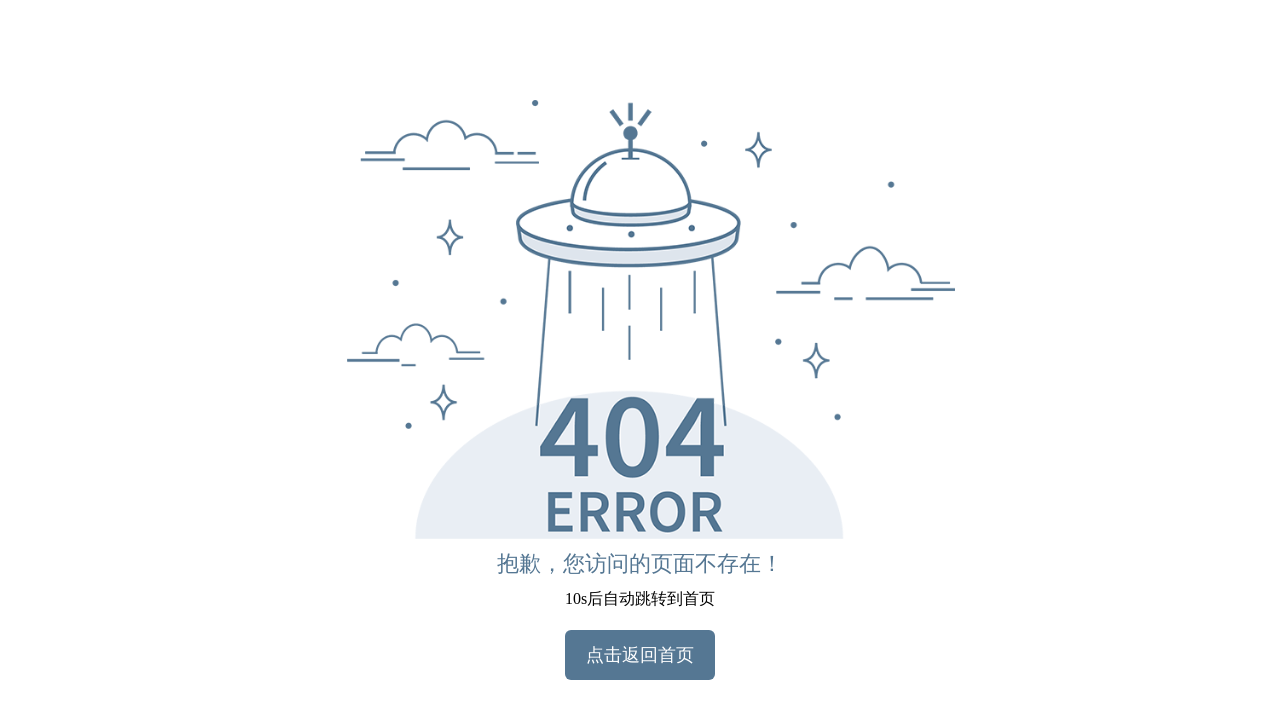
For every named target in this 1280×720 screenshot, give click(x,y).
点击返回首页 (640, 655)
